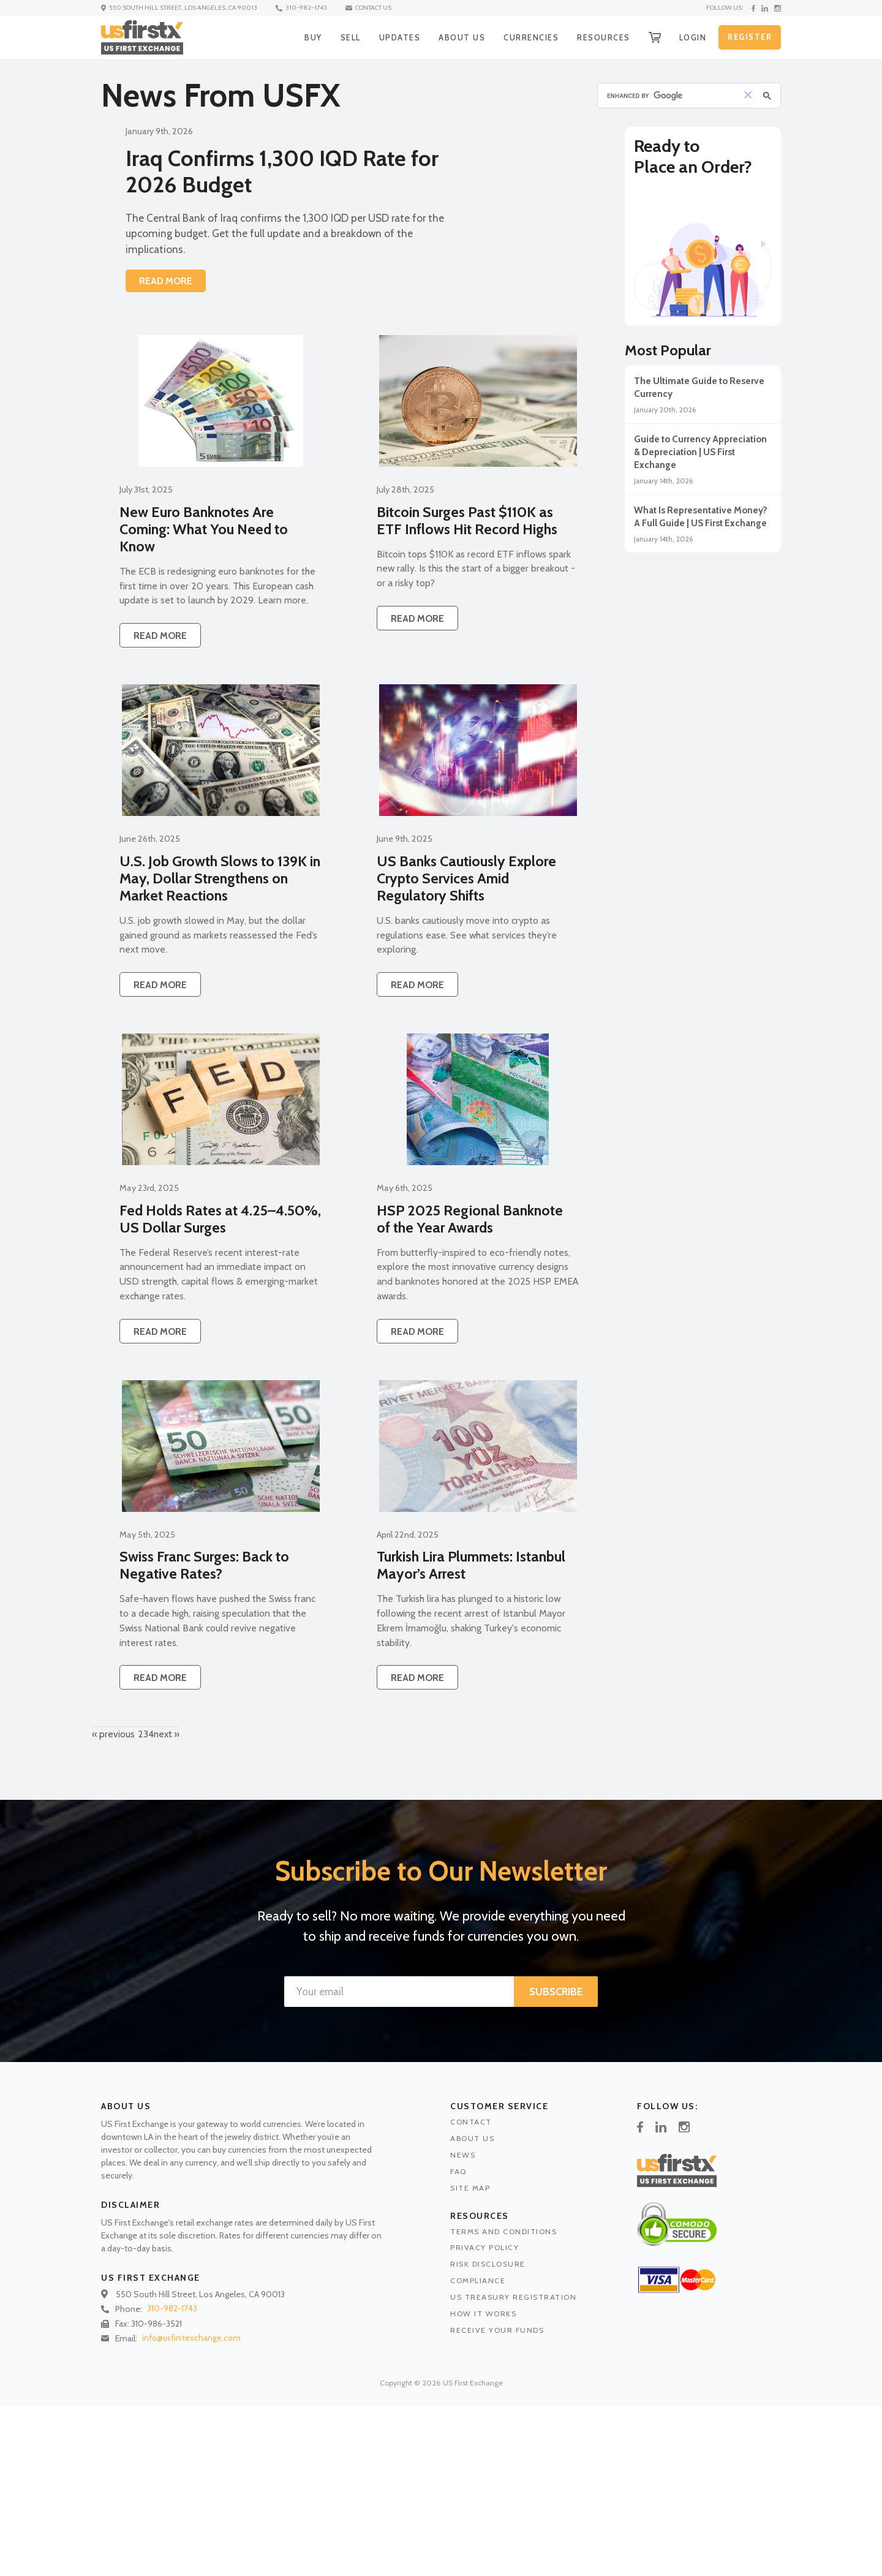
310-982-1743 (315, 8)
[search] (670, 95)
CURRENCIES (524, 37)
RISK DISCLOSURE (488, 2436)
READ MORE (169, 284)
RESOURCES (599, 37)
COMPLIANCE (478, 2452)
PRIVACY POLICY (484, 2419)
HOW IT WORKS (484, 2485)
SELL (340, 37)
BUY (301, 37)
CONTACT (471, 2292)
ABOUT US (453, 37)
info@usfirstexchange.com (192, 2508)
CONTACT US (386, 8)
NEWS (462, 2326)
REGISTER (749, 38)
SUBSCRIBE (555, 2162)
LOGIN (691, 37)
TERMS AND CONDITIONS (504, 2403)
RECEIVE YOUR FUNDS (497, 2502)
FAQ (458, 2342)
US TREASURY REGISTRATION (513, 2469)
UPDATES (390, 37)
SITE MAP (470, 2359)
